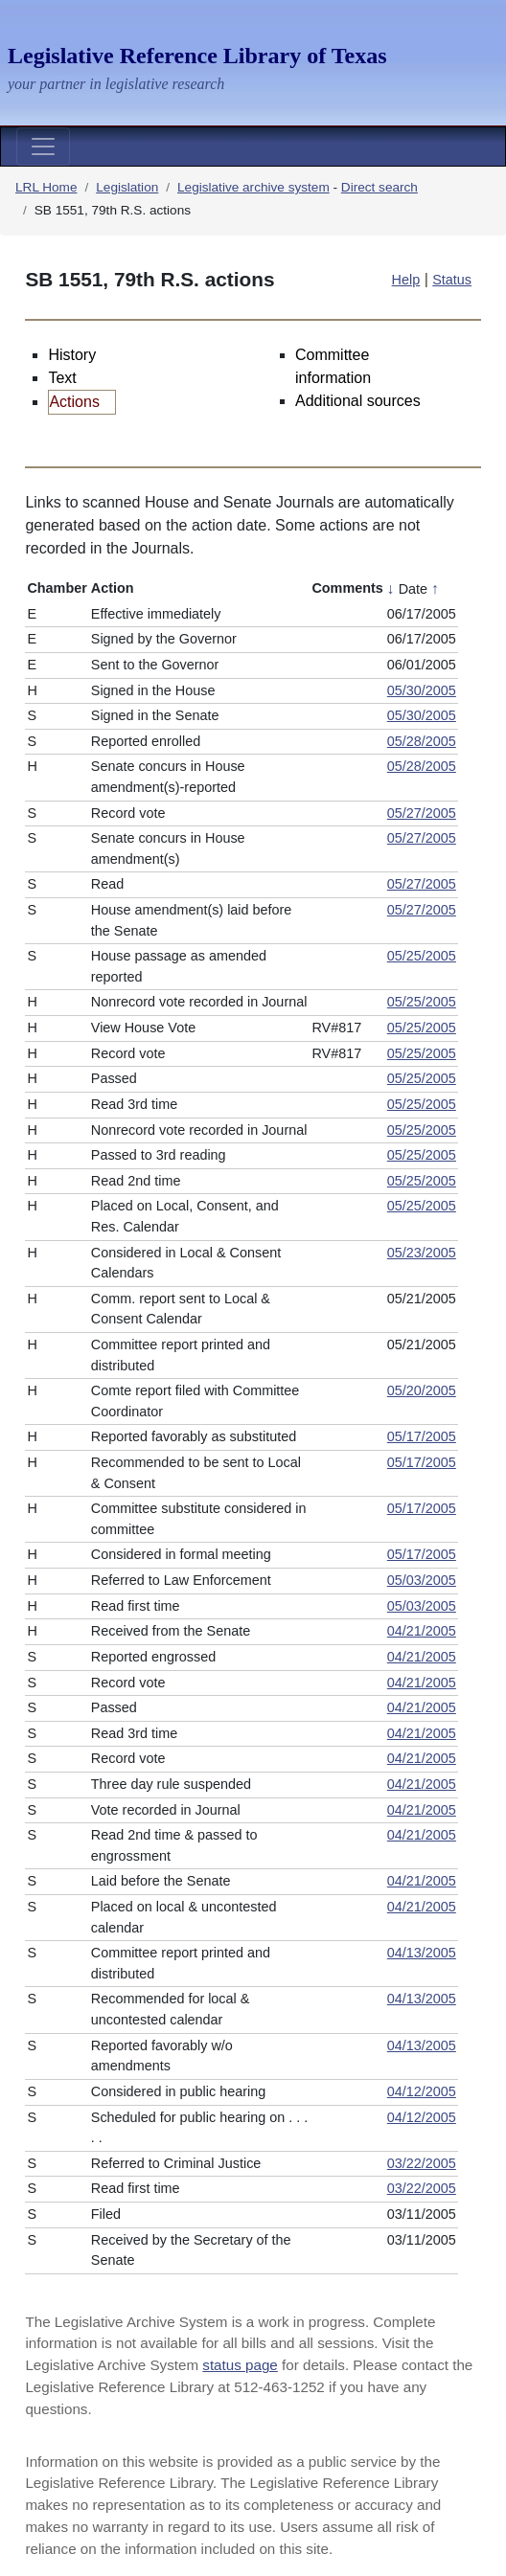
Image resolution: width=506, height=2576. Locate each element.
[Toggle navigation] (43, 146)
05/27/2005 (421, 813)
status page (240, 2365)
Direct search (379, 187)
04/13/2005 (421, 1952)
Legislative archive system (253, 187)
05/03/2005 (421, 1580)
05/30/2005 (421, 690)
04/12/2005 (421, 2091)
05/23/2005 (421, 1252)
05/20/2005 (421, 1390)
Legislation (127, 187)
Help (406, 279)
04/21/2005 (421, 1630)
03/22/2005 (421, 2163)
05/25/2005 (421, 955)
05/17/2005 (421, 1436)
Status (452, 279)
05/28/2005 (421, 741)
